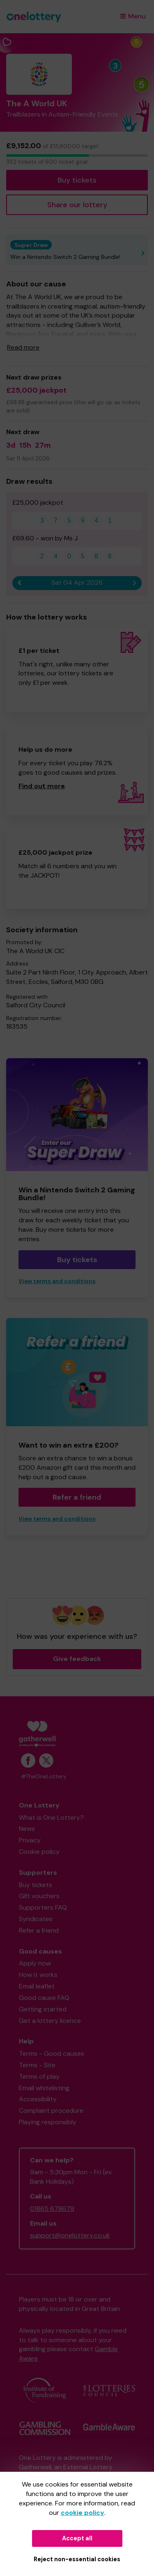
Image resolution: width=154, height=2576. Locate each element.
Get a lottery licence (50, 2020)
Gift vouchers (39, 1896)
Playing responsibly (47, 2122)
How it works (38, 1974)
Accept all (77, 2538)
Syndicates (36, 1919)
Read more (23, 347)
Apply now (35, 1963)
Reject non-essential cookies (77, 2559)
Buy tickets (77, 180)
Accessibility (38, 2099)
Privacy (30, 1840)
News (27, 1828)
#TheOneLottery (44, 1776)
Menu (133, 16)
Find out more (41, 786)
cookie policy (82, 2512)
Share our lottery (77, 205)
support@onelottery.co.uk (70, 2235)
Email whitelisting (44, 2088)
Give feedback (77, 1658)
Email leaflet (37, 1986)
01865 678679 (52, 2208)
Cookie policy (39, 1851)
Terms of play (39, 2076)
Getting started (43, 2009)
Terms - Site (37, 2065)
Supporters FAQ (43, 1907)
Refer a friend (77, 1497)
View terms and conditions (57, 1281)
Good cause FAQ (44, 1997)
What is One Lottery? (51, 1817)
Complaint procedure (51, 2110)
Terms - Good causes (51, 2053)
